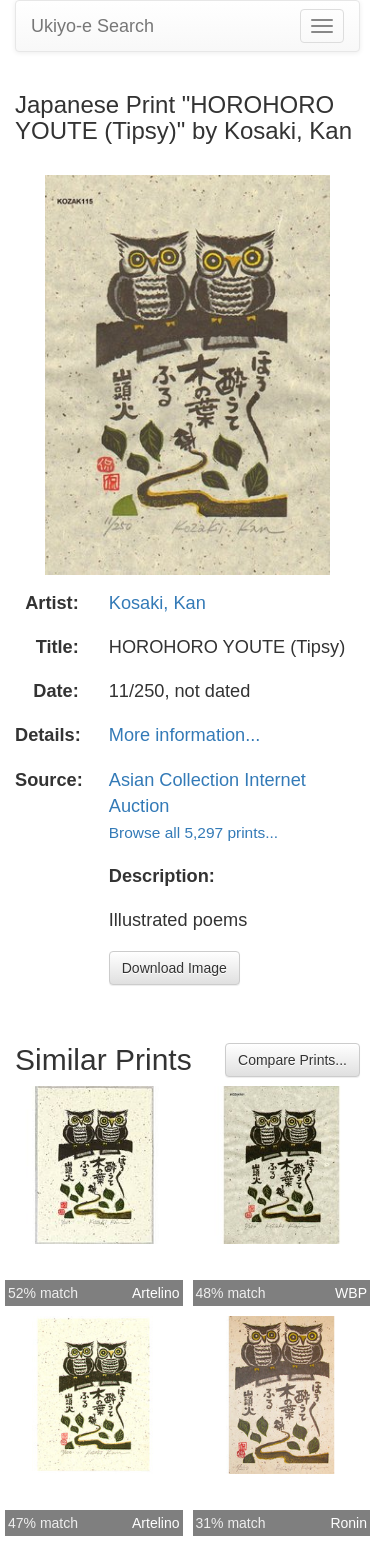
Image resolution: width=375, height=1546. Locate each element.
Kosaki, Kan (157, 603)
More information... (185, 735)
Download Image (174, 968)
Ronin (348, 1523)
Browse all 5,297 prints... (193, 832)
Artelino (155, 1293)
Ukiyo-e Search (92, 26)
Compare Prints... (292, 1060)
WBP (351, 1293)
